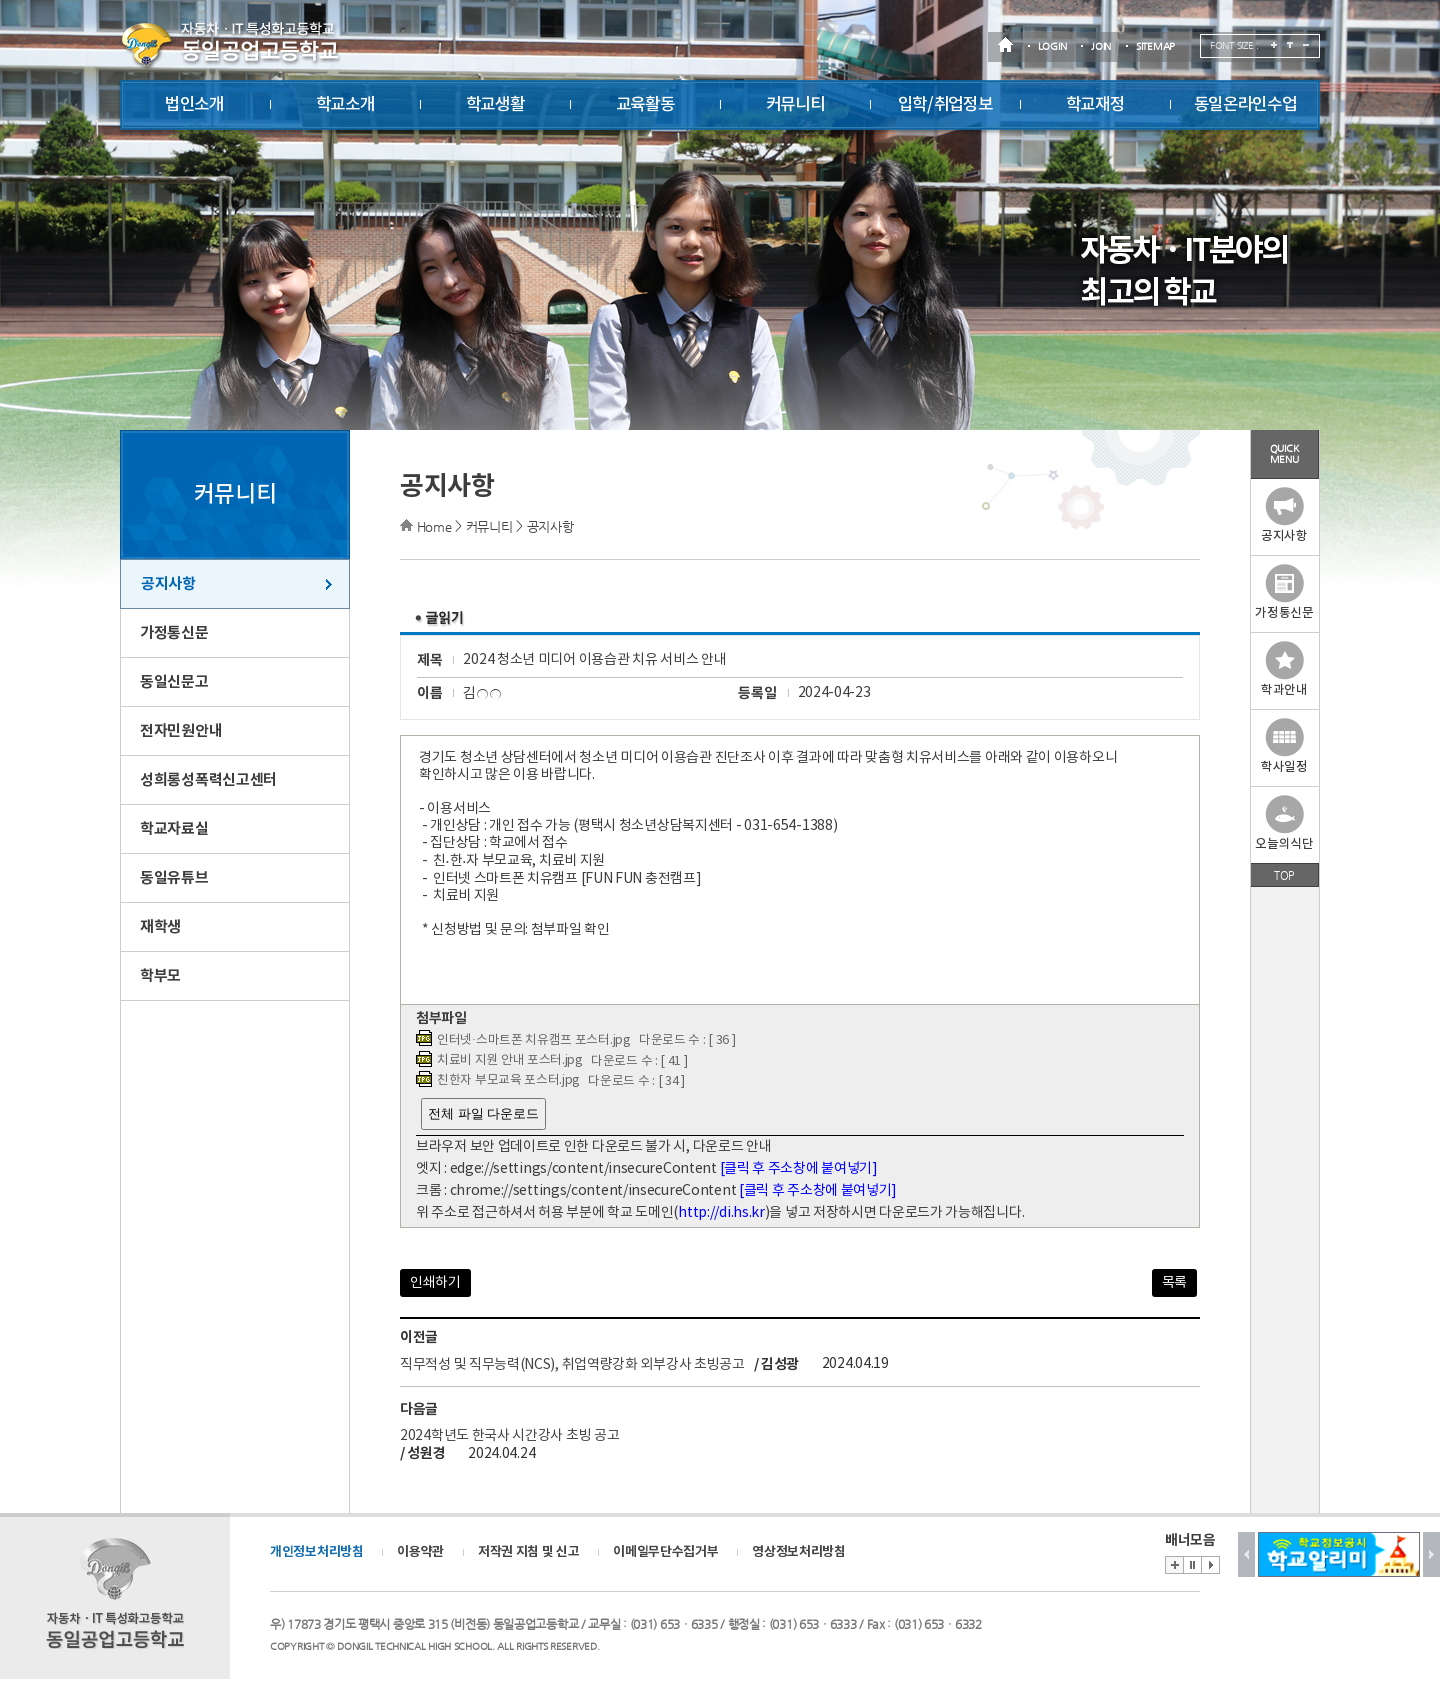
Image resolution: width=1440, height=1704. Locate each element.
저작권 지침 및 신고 (529, 1552)
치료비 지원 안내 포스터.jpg (510, 1060)
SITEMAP (1155, 46)
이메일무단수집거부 (665, 1552)
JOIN (1101, 46)
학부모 (160, 976)
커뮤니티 (795, 105)
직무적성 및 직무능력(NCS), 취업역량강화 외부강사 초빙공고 (572, 1364)
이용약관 (420, 1552)
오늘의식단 (1284, 823)
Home (434, 526)
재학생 (160, 927)
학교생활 (495, 105)
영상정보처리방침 (799, 1552)
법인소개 (194, 105)
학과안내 (1284, 669)
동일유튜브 (174, 878)
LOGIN (1052, 46)
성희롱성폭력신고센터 (208, 780)
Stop (1192, 1565)
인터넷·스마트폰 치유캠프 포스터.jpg (534, 1040)
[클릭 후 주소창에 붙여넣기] (799, 1169)
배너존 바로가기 (1174, 1565)
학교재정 (1095, 105)
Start (1210, 1565)
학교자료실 (174, 829)
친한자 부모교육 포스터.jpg (508, 1080)
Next (1431, 1554)
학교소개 (345, 105)
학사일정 (1284, 746)
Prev (1246, 1554)
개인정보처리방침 (317, 1552)
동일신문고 (174, 682)
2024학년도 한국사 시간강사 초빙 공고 (509, 1436)
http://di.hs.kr (721, 1213)
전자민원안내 (181, 731)
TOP (1284, 875)
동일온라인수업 (1245, 105)
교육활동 (645, 105)
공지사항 (168, 584)
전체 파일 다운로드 (483, 1113)
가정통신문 (174, 633)
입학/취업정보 (945, 105)
